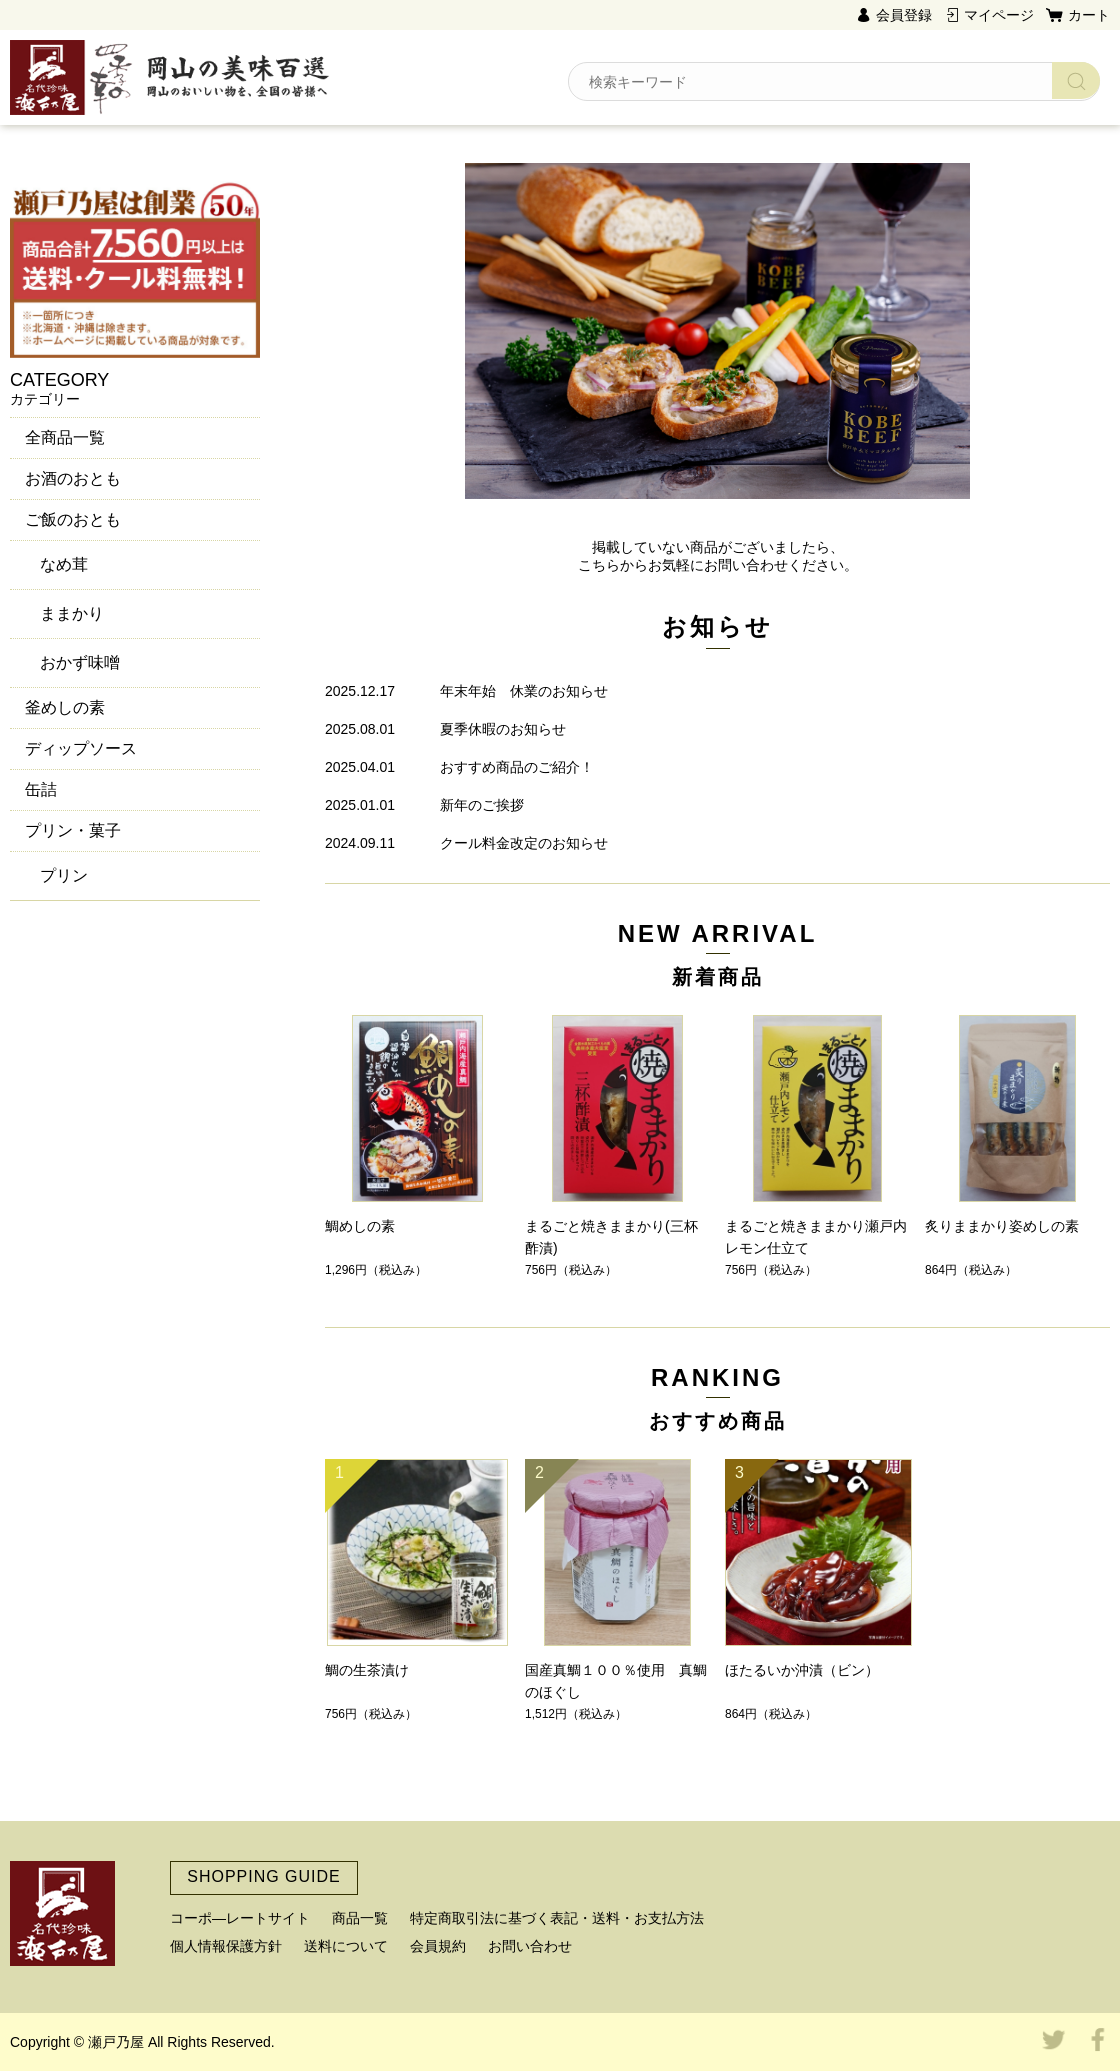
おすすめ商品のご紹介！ (517, 767)
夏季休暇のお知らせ (503, 729)
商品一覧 (360, 1918)
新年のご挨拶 (482, 805)
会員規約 (438, 1946)
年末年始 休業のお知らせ (524, 691)
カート (1089, 15)
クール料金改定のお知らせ (524, 843)
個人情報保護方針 (226, 1946)
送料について (346, 1946)
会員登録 (904, 15)
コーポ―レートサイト (240, 1918)
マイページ (999, 15)
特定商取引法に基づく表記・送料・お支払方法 (557, 1918)
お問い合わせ (530, 1946)
